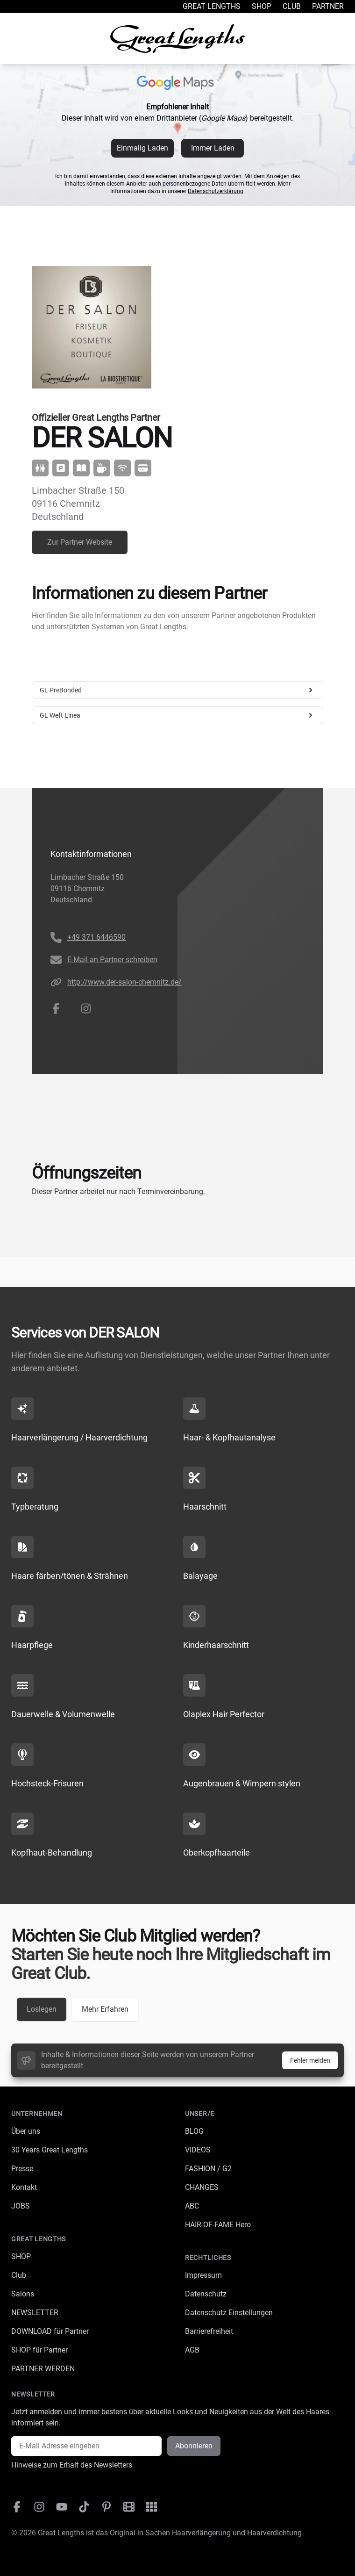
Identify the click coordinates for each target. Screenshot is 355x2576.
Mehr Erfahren (105, 2009)
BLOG (194, 2131)
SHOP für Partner (39, 2350)
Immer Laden (212, 148)
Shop (261, 6)
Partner (328, 6)
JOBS (20, 2206)
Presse (22, 2168)
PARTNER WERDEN (43, 2368)
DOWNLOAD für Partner (50, 2331)
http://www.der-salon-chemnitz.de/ (124, 982)
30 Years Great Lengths (49, 2149)
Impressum (203, 2275)
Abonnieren (194, 2445)
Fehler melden (310, 2060)
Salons (22, 2293)
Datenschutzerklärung (215, 191)
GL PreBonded (177, 690)
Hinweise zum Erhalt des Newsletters (71, 2465)
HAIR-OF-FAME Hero (218, 2224)
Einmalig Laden (142, 148)
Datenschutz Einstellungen (229, 2312)
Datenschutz (206, 2293)
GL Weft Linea (177, 715)
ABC (192, 2206)
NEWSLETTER (34, 2312)
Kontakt (24, 2187)
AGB (192, 2350)
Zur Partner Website (79, 542)
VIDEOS (198, 2149)
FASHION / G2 (208, 2168)
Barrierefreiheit (209, 2331)
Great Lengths (212, 6)
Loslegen (42, 2009)
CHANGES (202, 2187)
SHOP (21, 2256)
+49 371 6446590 (96, 937)
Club (292, 6)
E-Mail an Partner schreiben (112, 959)
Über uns (25, 2131)
